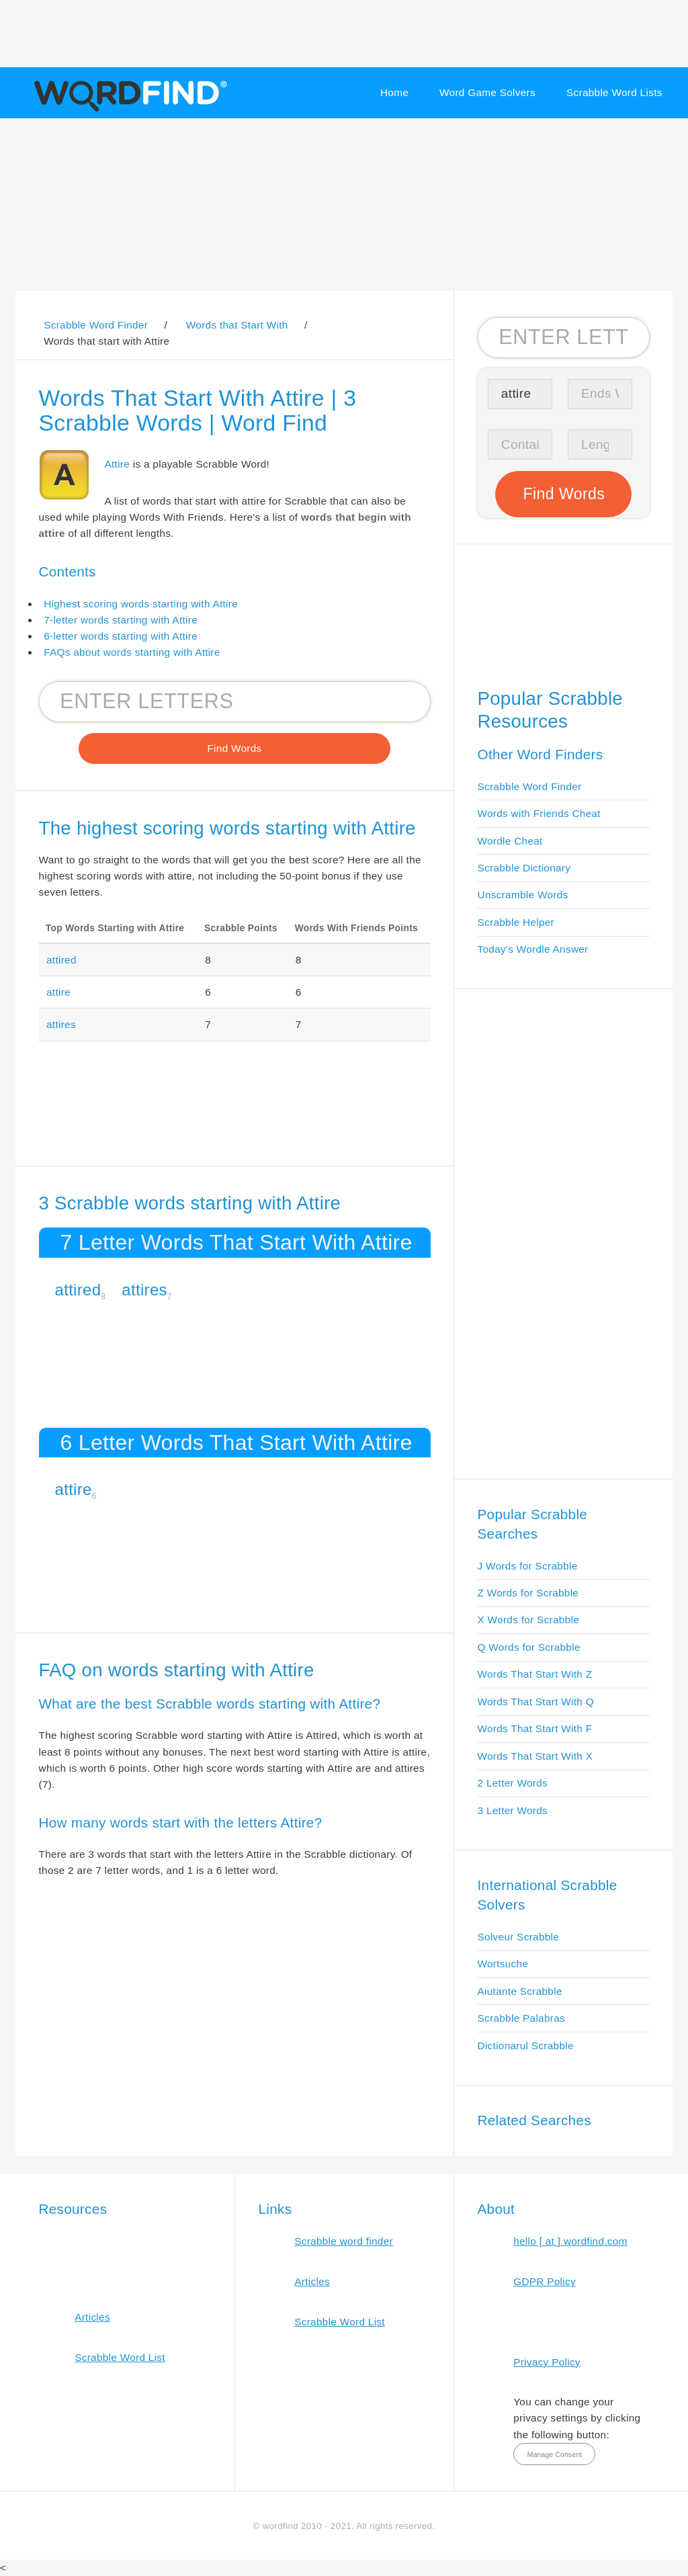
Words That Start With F (535, 1728)
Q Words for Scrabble (529, 1647)
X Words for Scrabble (529, 1619)
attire (58, 992)
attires (61, 1024)
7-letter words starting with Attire (121, 620)
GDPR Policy (544, 2281)
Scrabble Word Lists (614, 92)
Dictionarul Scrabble (526, 2045)
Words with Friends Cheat (539, 813)
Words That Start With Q (536, 1701)
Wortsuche (503, 1963)
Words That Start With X (535, 1756)
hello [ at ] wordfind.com (570, 2241)
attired (61, 959)
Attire (117, 464)
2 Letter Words (513, 1783)
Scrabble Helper (516, 922)
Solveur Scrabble (519, 1936)
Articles (92, 2317)
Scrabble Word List (120, 2357)
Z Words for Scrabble (528, 1592)
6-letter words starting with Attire (121, 636)
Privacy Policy (546, 2362)
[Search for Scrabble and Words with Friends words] (235, 701)
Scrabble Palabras (521, 2018)
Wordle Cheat (510, 841)
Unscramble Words (523, 894)
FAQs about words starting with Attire (132, 652)
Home (394, 92)
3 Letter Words (513, 1810)
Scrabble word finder (343, 2241)
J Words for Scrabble (528, 1566)
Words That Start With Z (535, 1674)
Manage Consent (554, 2454)
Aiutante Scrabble (520, 1991)
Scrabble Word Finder (530, 786)
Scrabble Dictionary (524, 867)
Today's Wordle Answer (533, 949)
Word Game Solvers (487, 92)
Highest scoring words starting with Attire (141, 603)
